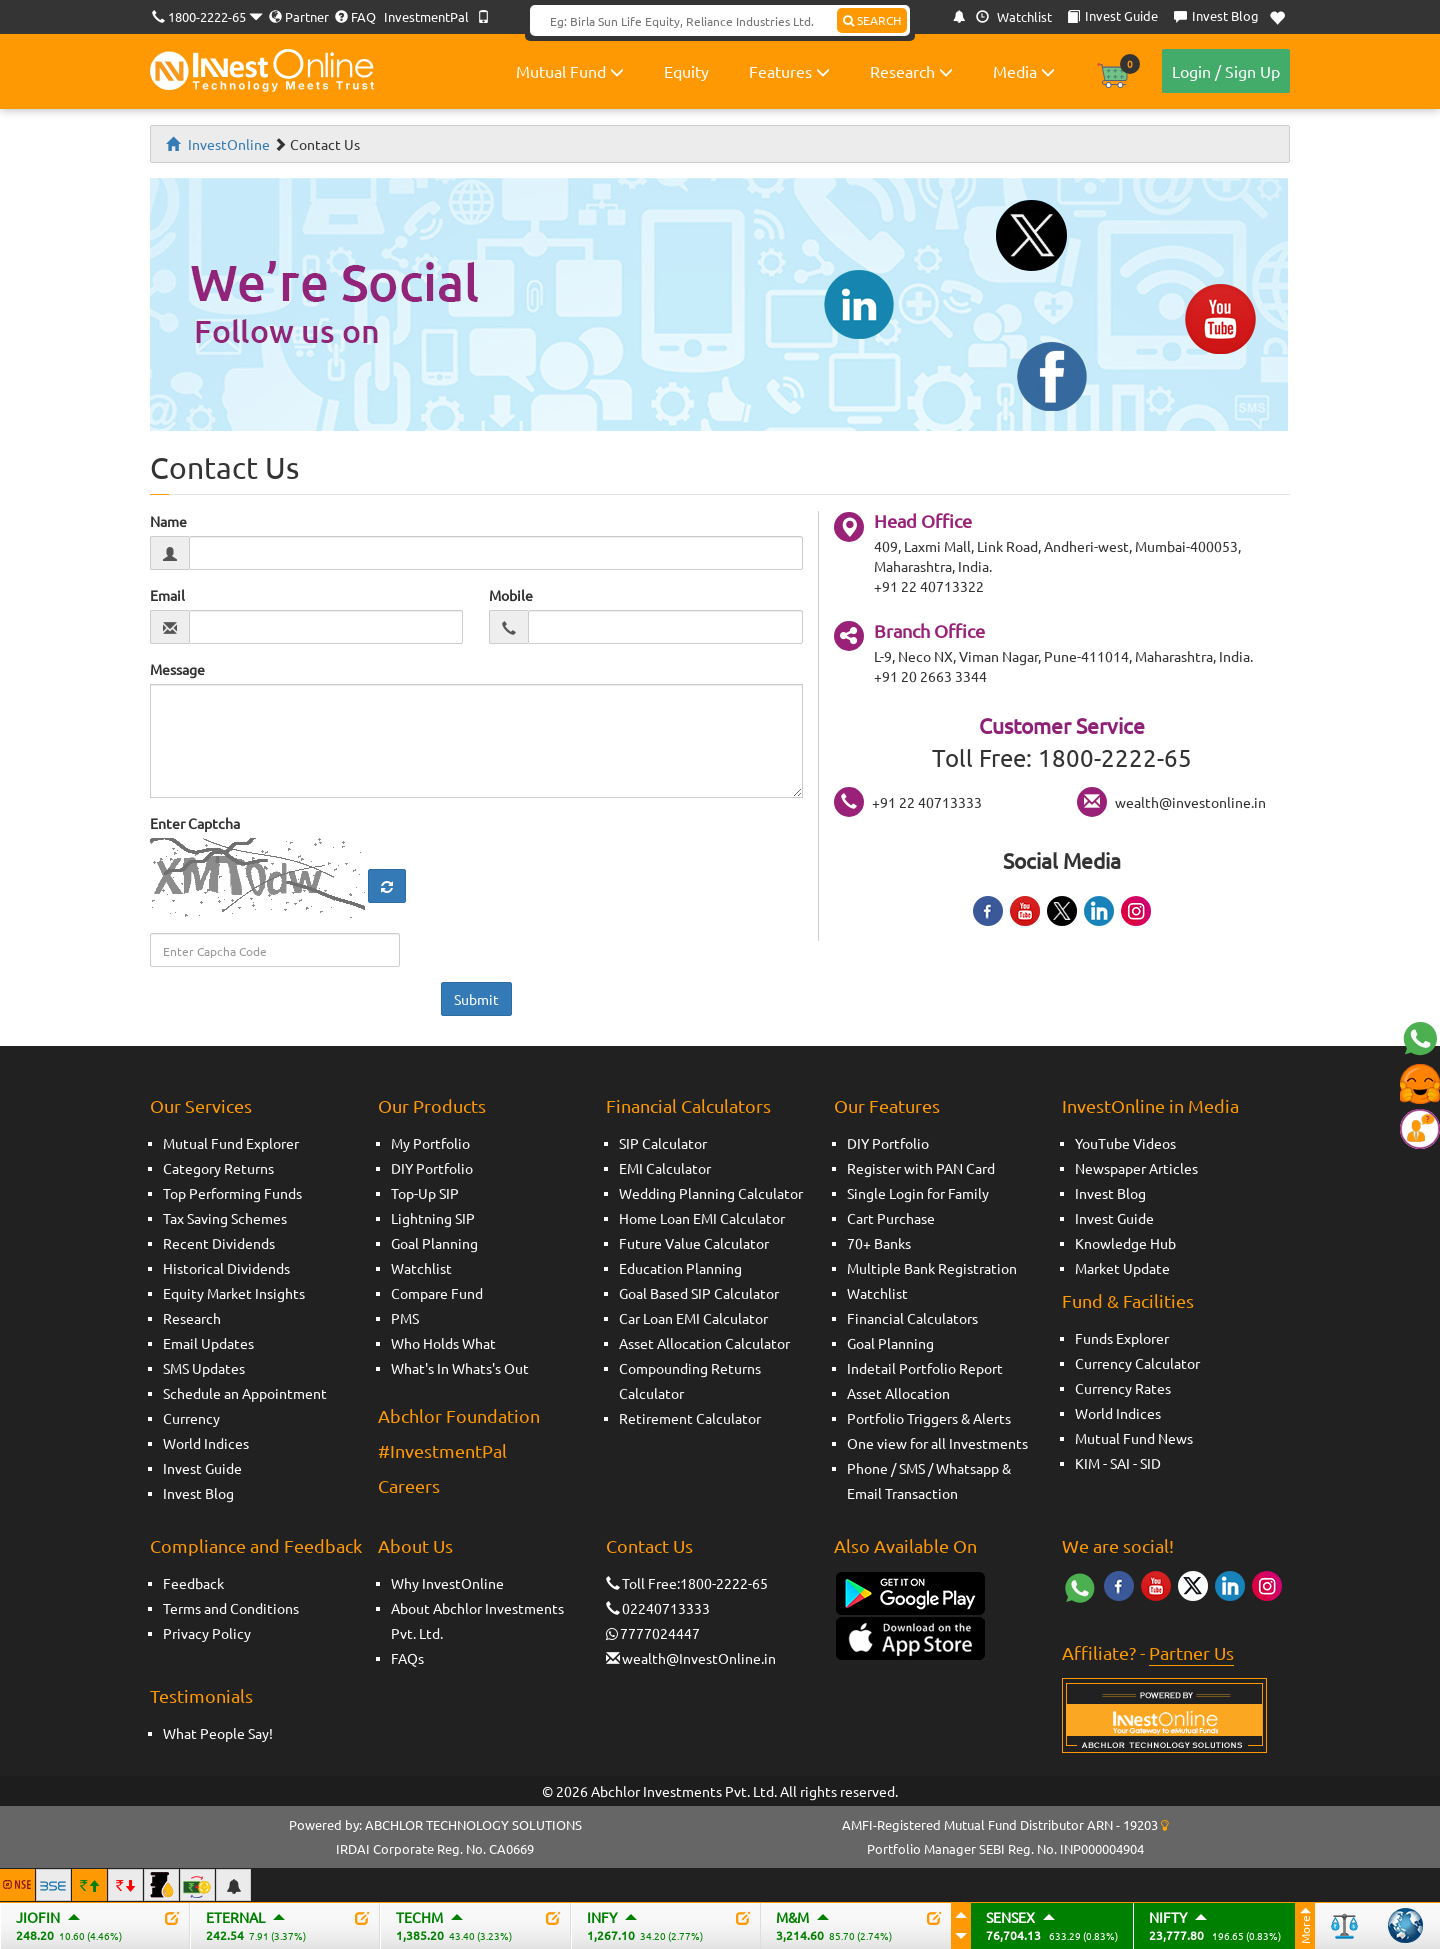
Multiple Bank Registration (932, 1268)
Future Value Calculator (694, 1243)
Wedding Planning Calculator (711, 1193)
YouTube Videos (1125, 1143)
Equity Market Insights (234, 1293)
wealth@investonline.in (1190, 802)
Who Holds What (443, 1343)
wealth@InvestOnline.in (699, 1658)
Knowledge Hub (1125, 1243)
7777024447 (660, 1633)
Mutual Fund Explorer (231, 1143)
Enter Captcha (195, 823)
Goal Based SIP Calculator (699, 1293)
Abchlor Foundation (459, 1415)
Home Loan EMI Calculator (702, 1218)
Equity (686, 71)
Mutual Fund (570, 71)
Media (1024, 71)
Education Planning (680, 1268)
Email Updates (208, 1343)
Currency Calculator (1137, 1363)
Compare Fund (437, 1293)
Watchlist (1014, 16)
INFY (602, 1917)
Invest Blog (198, 1493)
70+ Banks (879, 1243)
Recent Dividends (219, 1243)
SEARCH (872, 20)
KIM (1087, 1463)
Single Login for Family (918, 1193)
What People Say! (218, 1733)
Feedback (193, 1583)
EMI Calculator (665, 1168)
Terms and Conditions (231, 1608)
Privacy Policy (207, 1633)
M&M (792, 1917)
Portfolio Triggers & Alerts (929, 1418)
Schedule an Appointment (245, 1393)
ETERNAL (235, 1917)
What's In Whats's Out (460, 1368)
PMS (405, 1318)
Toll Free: (643, 1583)
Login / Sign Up (1226, 71)
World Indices (206, 1443)
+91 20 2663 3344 (930, 676)
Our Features (887, 1105)
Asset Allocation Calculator (704, 1343)
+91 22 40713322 (929, 586)
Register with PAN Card (921, 1168)
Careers (409, 1485)
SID (1150, 1463)
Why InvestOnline (447, 1583)
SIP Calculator (663, 1143)
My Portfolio (430, 1143)
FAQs (407, 1658)
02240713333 (666, 1608)
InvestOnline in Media (1150, 1105)
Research (911, 71)
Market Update (1122, 1268)
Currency (191, 1418)
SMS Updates (204, 1368)
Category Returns (218, 1168)
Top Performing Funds (232, 1193)
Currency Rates (1123, 1388)
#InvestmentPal (442, 1450)
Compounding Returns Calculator (690, 1380)
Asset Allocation (898, 1393)
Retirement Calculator (690, 1418)
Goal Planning (434, 1243)
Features (789, 71)
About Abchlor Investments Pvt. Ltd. (477, 1620)
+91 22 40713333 (927, 802)
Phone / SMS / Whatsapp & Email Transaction (929, 1480)
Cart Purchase (891, 1218)
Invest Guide (202, 1468)
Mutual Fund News (1134, 1438)
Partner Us (1191, 1652)
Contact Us (649, 1545)
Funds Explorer (1122, 1338)
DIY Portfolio (432, 1168)
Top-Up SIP (425, 1193)
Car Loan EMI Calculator (693, 1318)
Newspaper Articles (1136, 1168)
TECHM (419, 1917)
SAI (1120, 1463)
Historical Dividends (226, 1268)
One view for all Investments (937, 1443)
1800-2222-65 (207, 16)
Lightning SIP (433, 1218)
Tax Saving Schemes (225, 1218)
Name (168, 521)
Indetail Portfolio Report (925, 1368)
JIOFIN (38, 1917)
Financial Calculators (688, 1105)
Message (177, 669)
